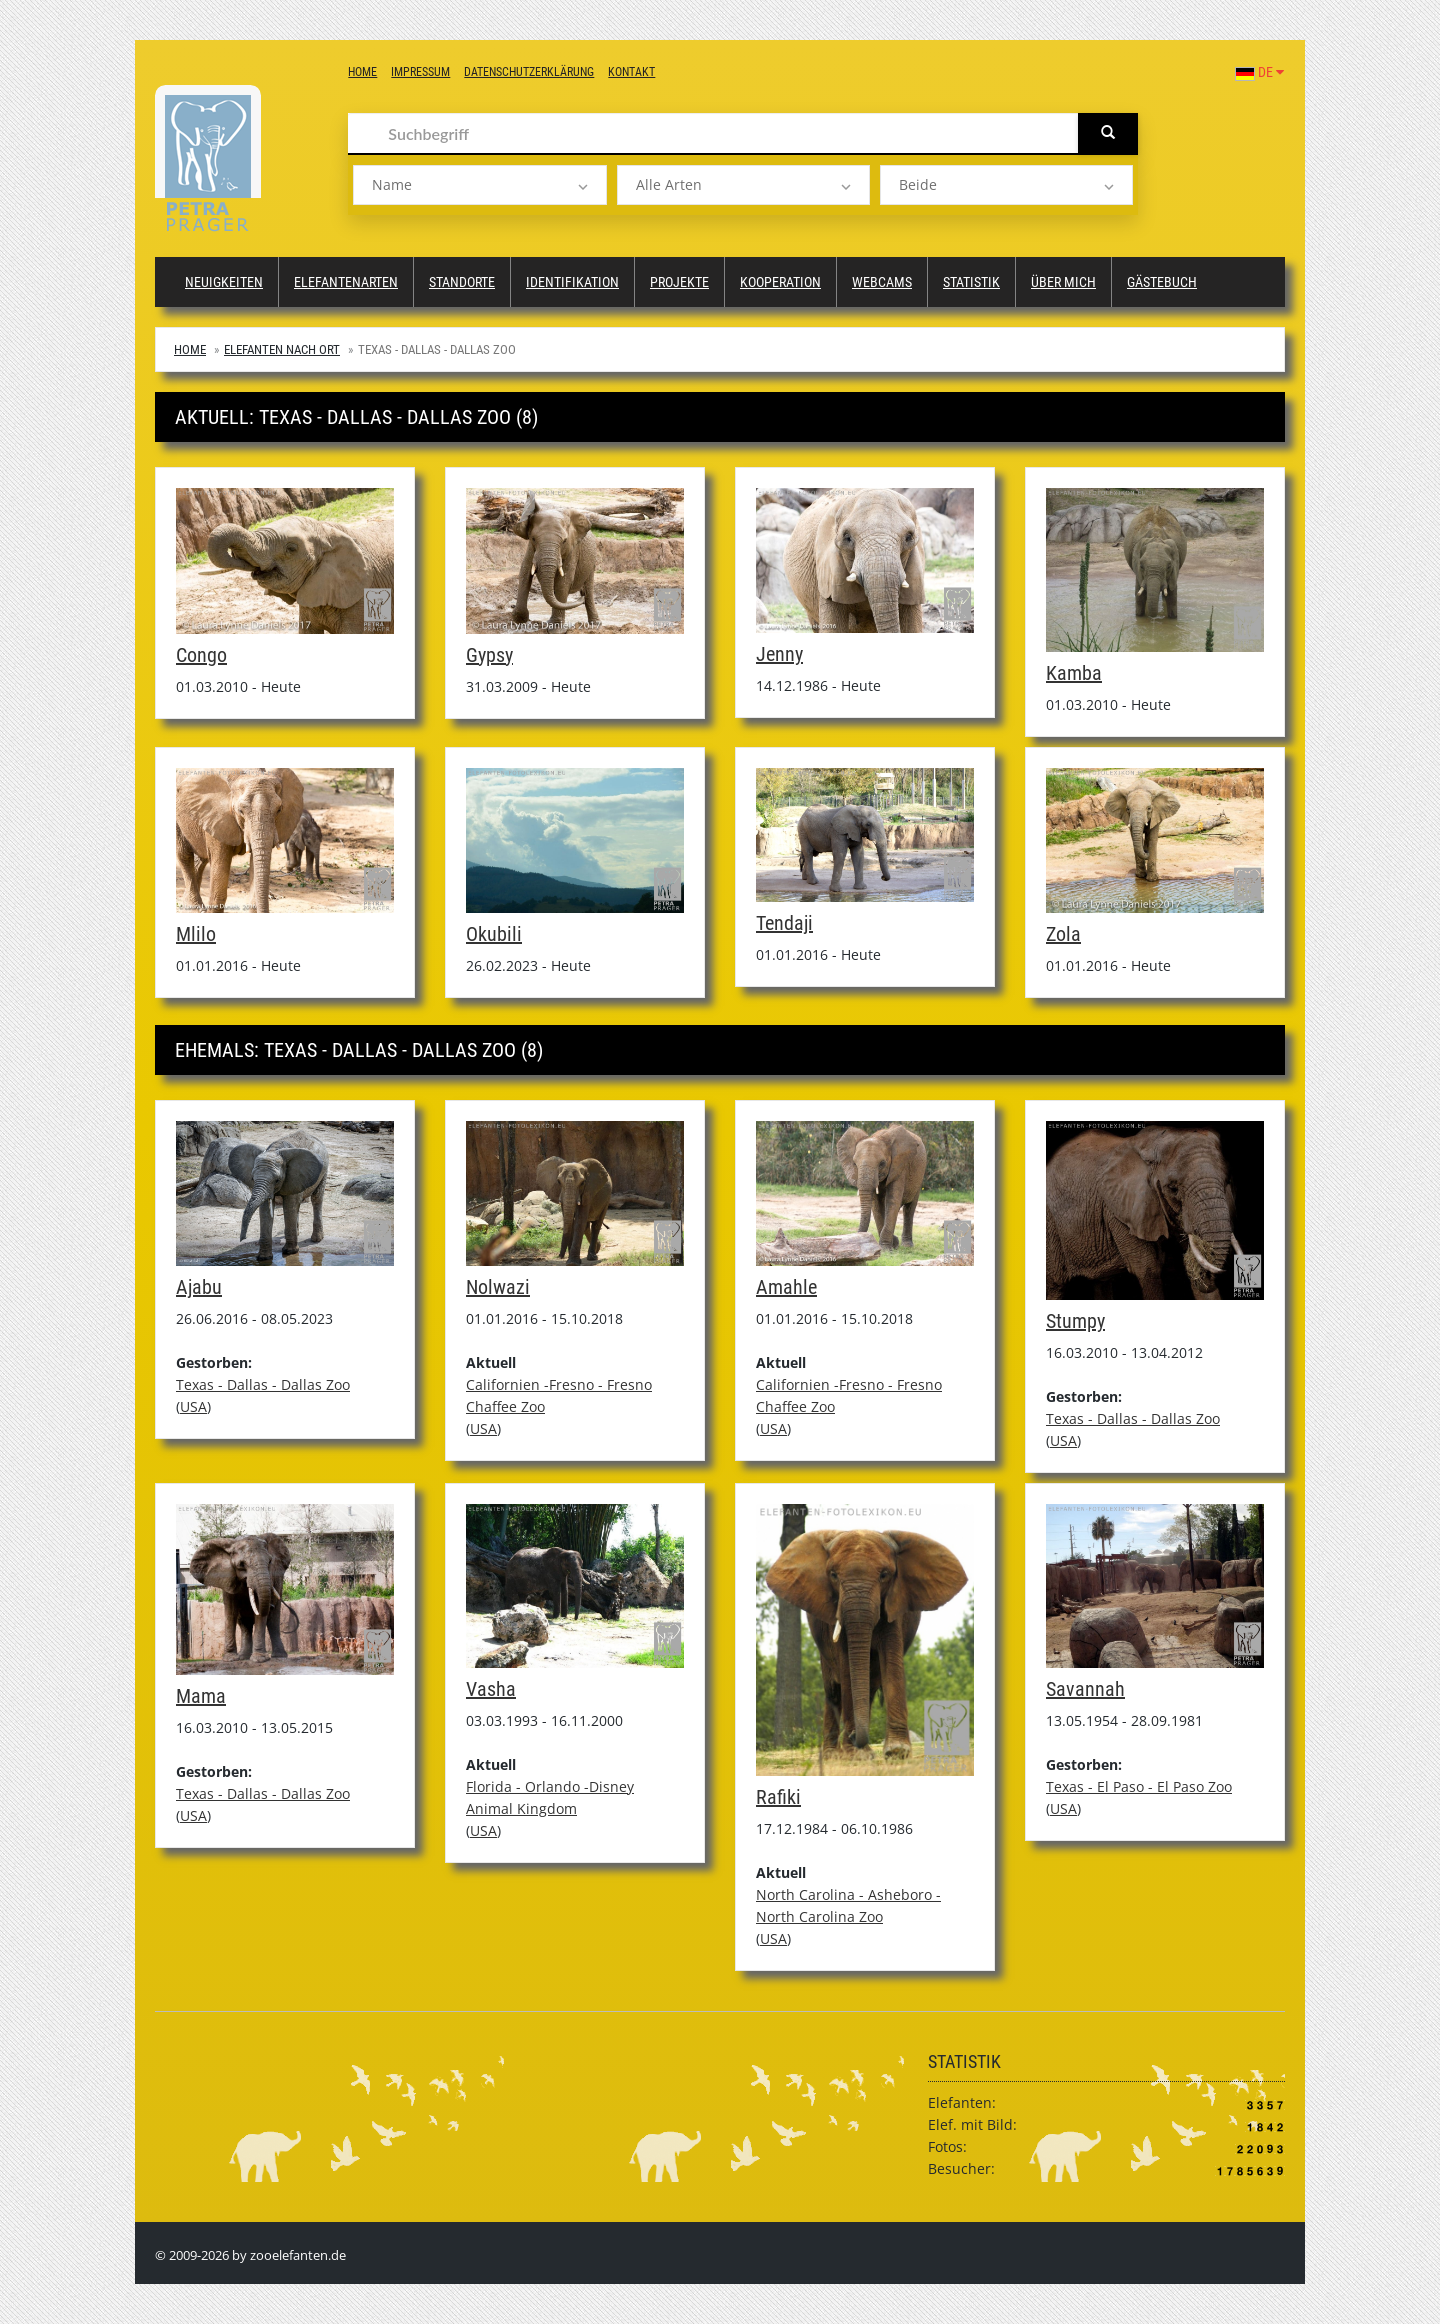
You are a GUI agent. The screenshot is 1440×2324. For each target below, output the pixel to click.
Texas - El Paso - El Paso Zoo (1139, 1786)
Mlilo (196, 934)
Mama (201, 1696)
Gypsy (489, 655)
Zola (1063, 934)
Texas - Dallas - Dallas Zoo (263, 1384)
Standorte (462, 282)
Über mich (1063, 282)
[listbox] (479, 185)
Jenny (779, 654)
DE (1259, 72)
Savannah (1085, 1689)
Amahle (786, 1287)
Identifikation (572, 282)
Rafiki (778, 1797)
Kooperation (780, 282)
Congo (201, 655)
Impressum (420, 72)
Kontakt (631, 72)
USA (193, 1406)
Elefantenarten (346, 282)
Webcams (882, 282)
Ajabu (199, 1287)
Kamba (1074, 673)
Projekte (679, 282)
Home (362, 72)
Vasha (491, 1689)
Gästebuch (1162, 282)
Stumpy (1075, 1321)
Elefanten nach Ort (282, 349)
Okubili (494, 934)
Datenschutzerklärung (529, 72)
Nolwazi (498, 1287)
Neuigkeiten (224, 282)
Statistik (971, 282)
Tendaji (784, 923)
